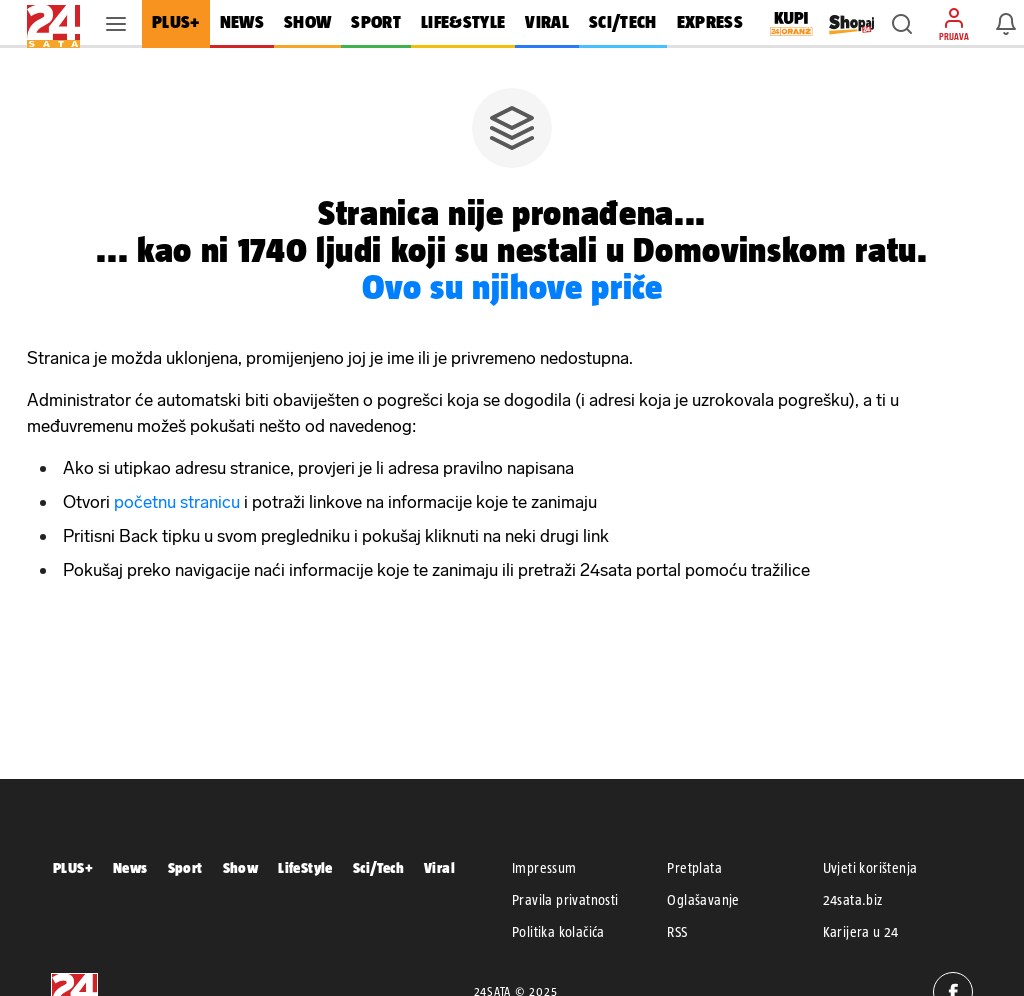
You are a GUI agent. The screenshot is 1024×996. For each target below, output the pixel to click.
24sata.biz (853, 900)
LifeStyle (305, 867)
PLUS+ (73, 867)
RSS (677, 932)
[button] (902, 24)
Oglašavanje (703, 900)
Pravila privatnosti (565, 900)
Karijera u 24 (861, 932)
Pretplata (694, 868)
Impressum (544, 868)
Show (241, 867)
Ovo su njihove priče (512, 286)
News (130, 867)
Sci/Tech (378, 867)
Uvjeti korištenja (870, 868)
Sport (185, 867)
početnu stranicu (177, 502)
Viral (439, 867)
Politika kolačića (558, 932)
